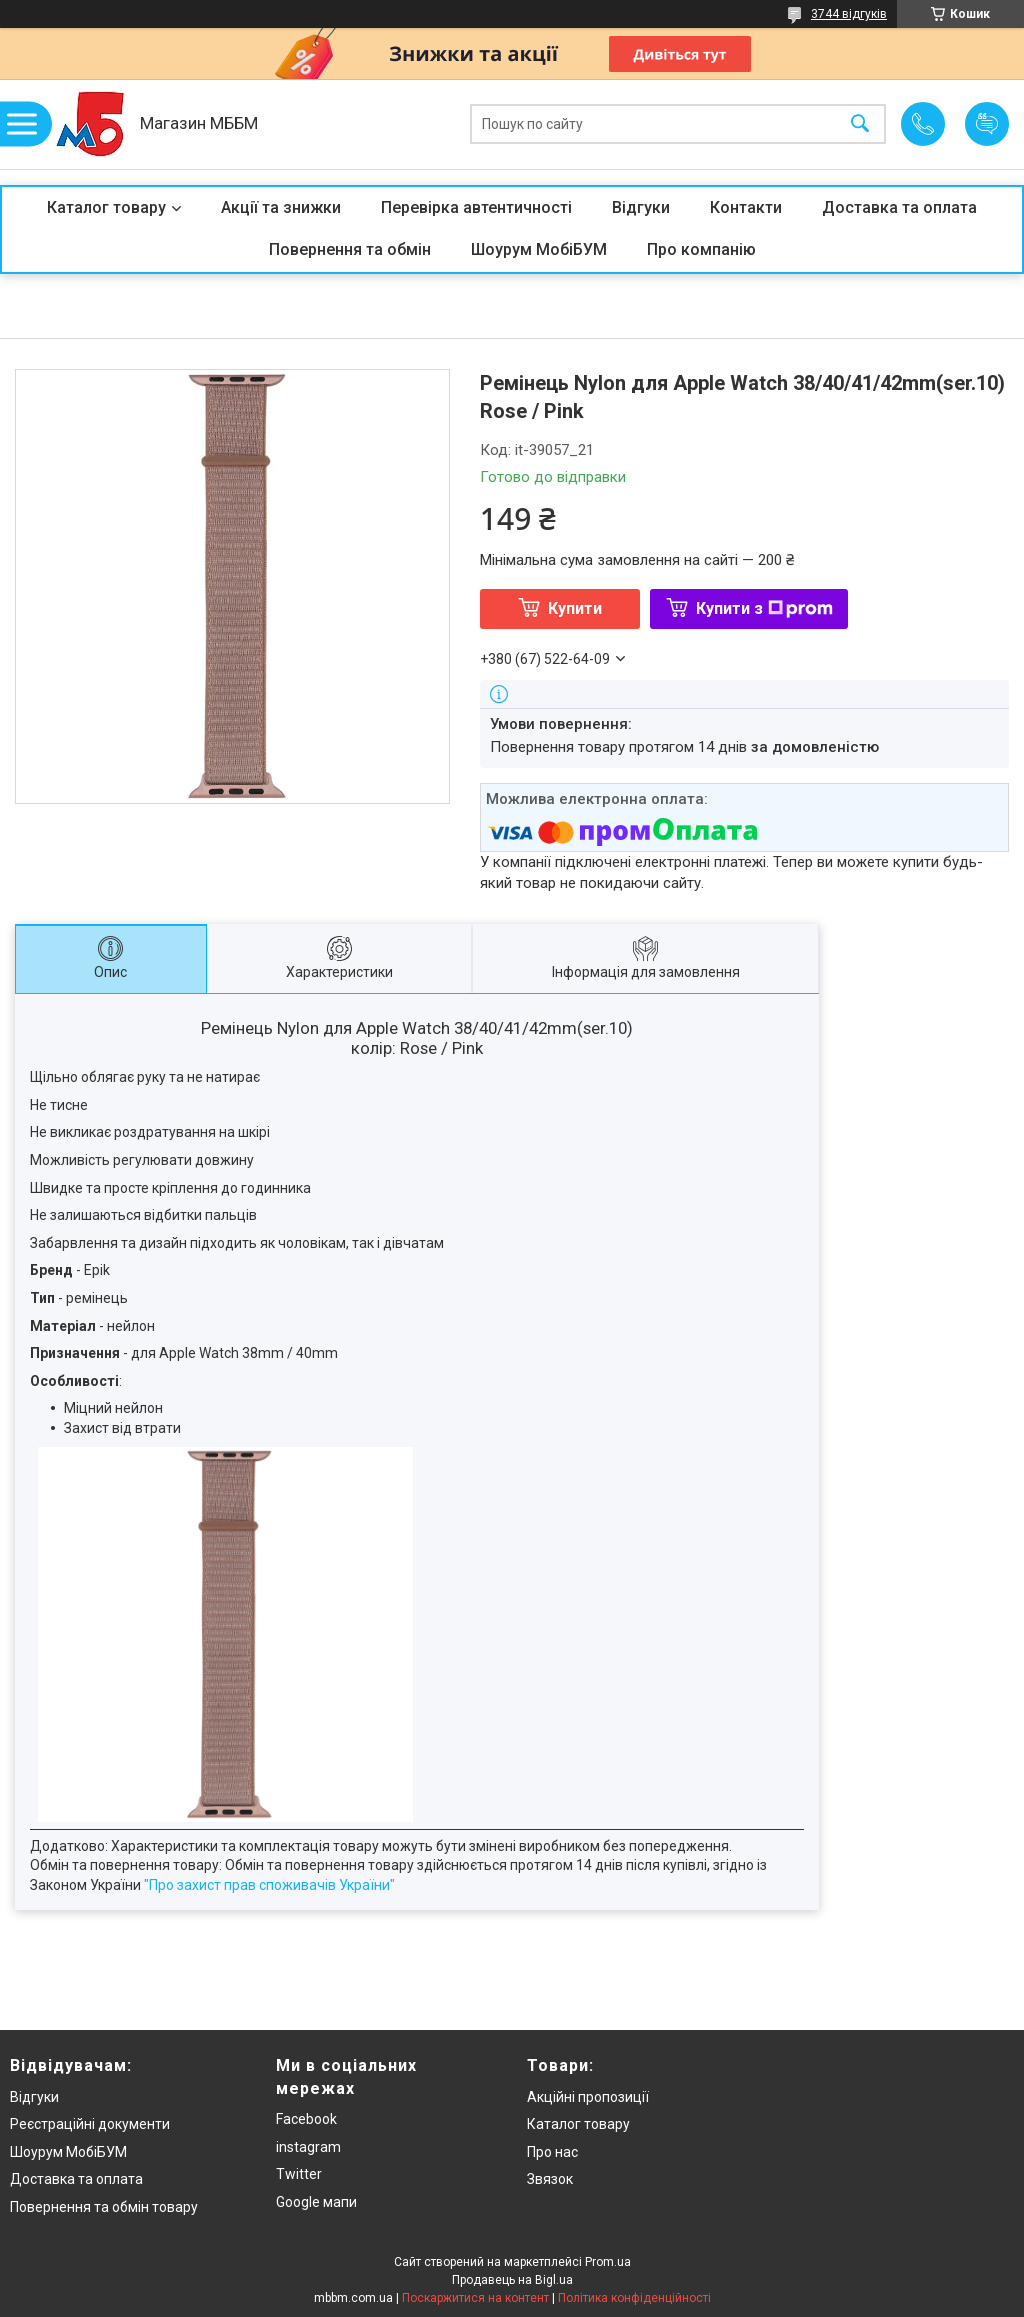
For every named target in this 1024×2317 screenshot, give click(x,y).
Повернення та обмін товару (104, 2207)
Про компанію (701, 249)
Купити (575, 608)
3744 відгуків (849, 14)
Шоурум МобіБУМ (539, 249)
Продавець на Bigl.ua (512, 2280)
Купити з (764, 608)
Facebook (306, 2119)
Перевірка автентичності (476, 207)
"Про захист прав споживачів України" (269, 1885)
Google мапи (316, 2202)
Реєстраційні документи (90, 2124)
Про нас (552, 2152)
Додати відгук (987, 124)
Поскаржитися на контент (475, 2298)
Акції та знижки (281, 207)
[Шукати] (860, 124)
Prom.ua (608, 2262)
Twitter (299, 2174)
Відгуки (641, 207)
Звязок (550, 2179)
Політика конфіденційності (634, 2298)
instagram (308, 2147)
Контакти (746, 207)
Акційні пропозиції (588, 2097)
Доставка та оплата (899, 207)
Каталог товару (106, 207)
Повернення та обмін (350, 249)
